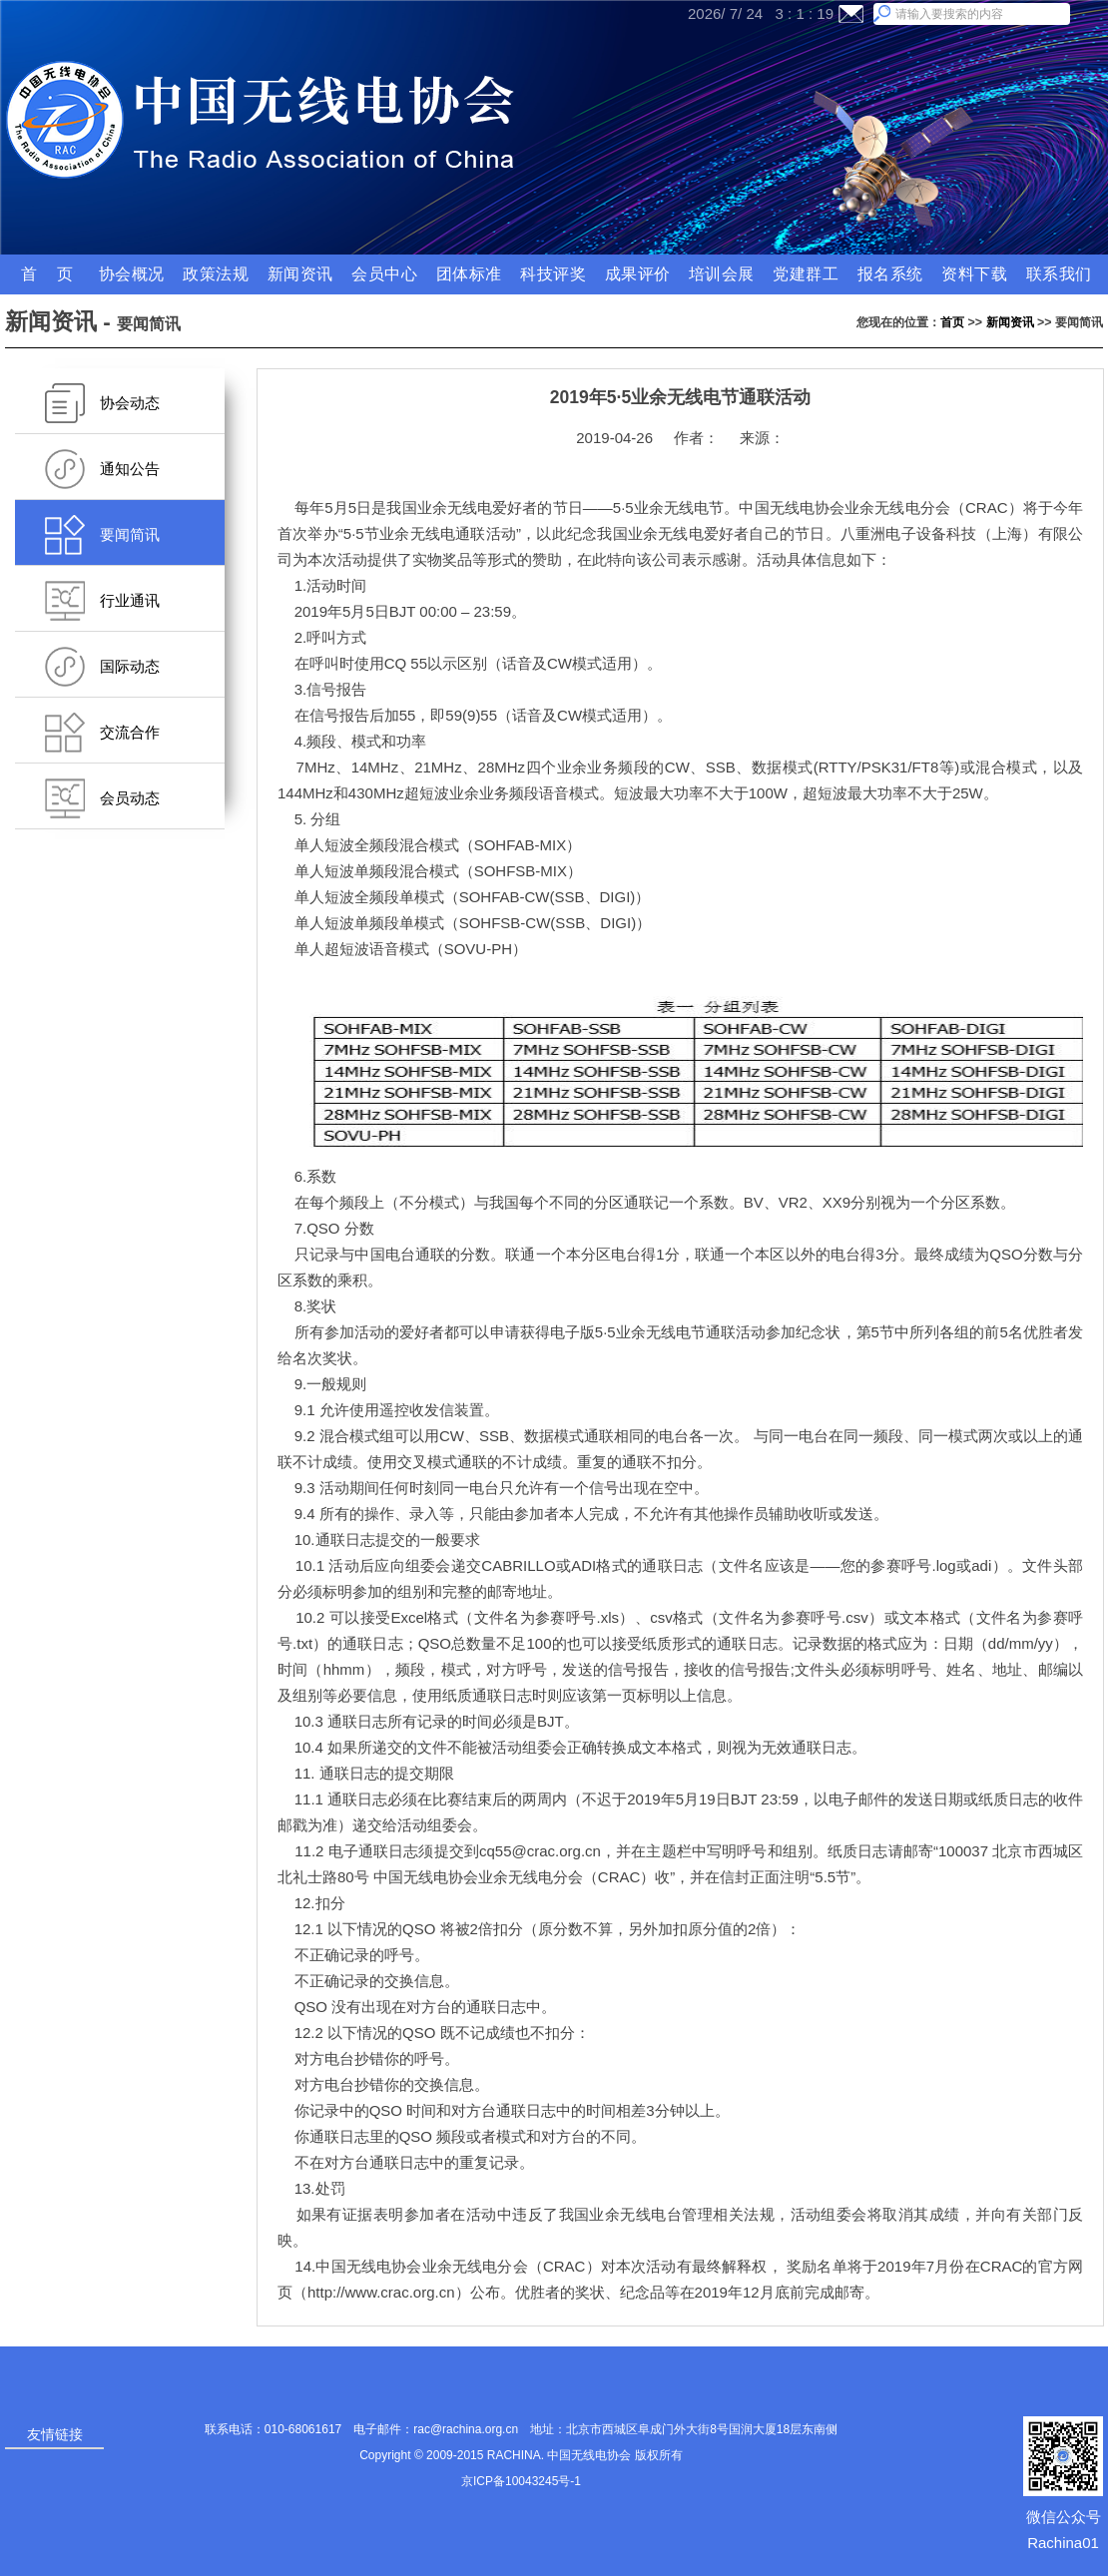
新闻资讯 (1010, 322)
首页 (952, 322)
